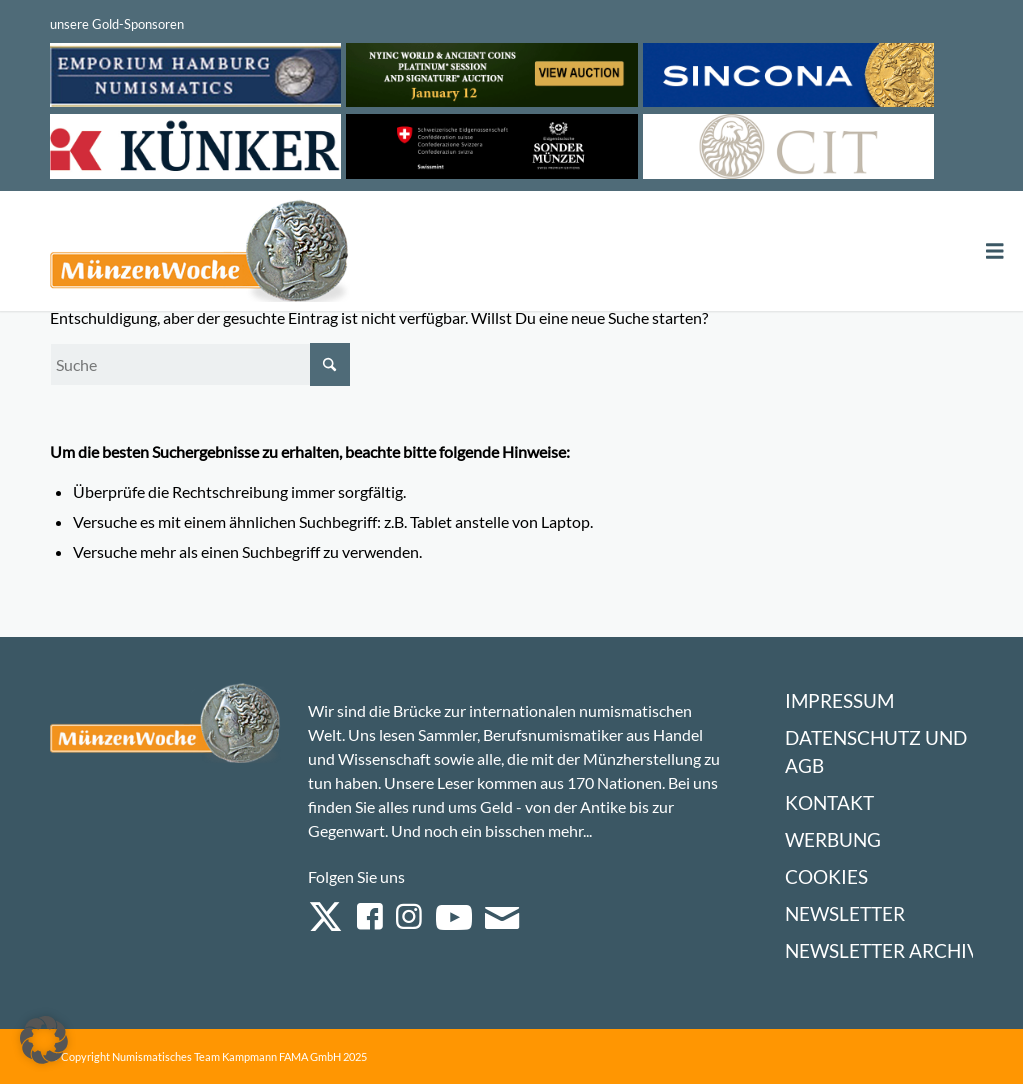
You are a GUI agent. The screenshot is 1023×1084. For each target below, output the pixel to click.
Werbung (833, 839)
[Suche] (200, 364)
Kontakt (829, 802)
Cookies (826, 876)
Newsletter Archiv (882, 950)
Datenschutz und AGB (876, 751)
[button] (44, 1040)
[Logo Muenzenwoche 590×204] (200, 255)
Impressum (839, 700)
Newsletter (845, 913)
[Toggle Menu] (995, 251)
